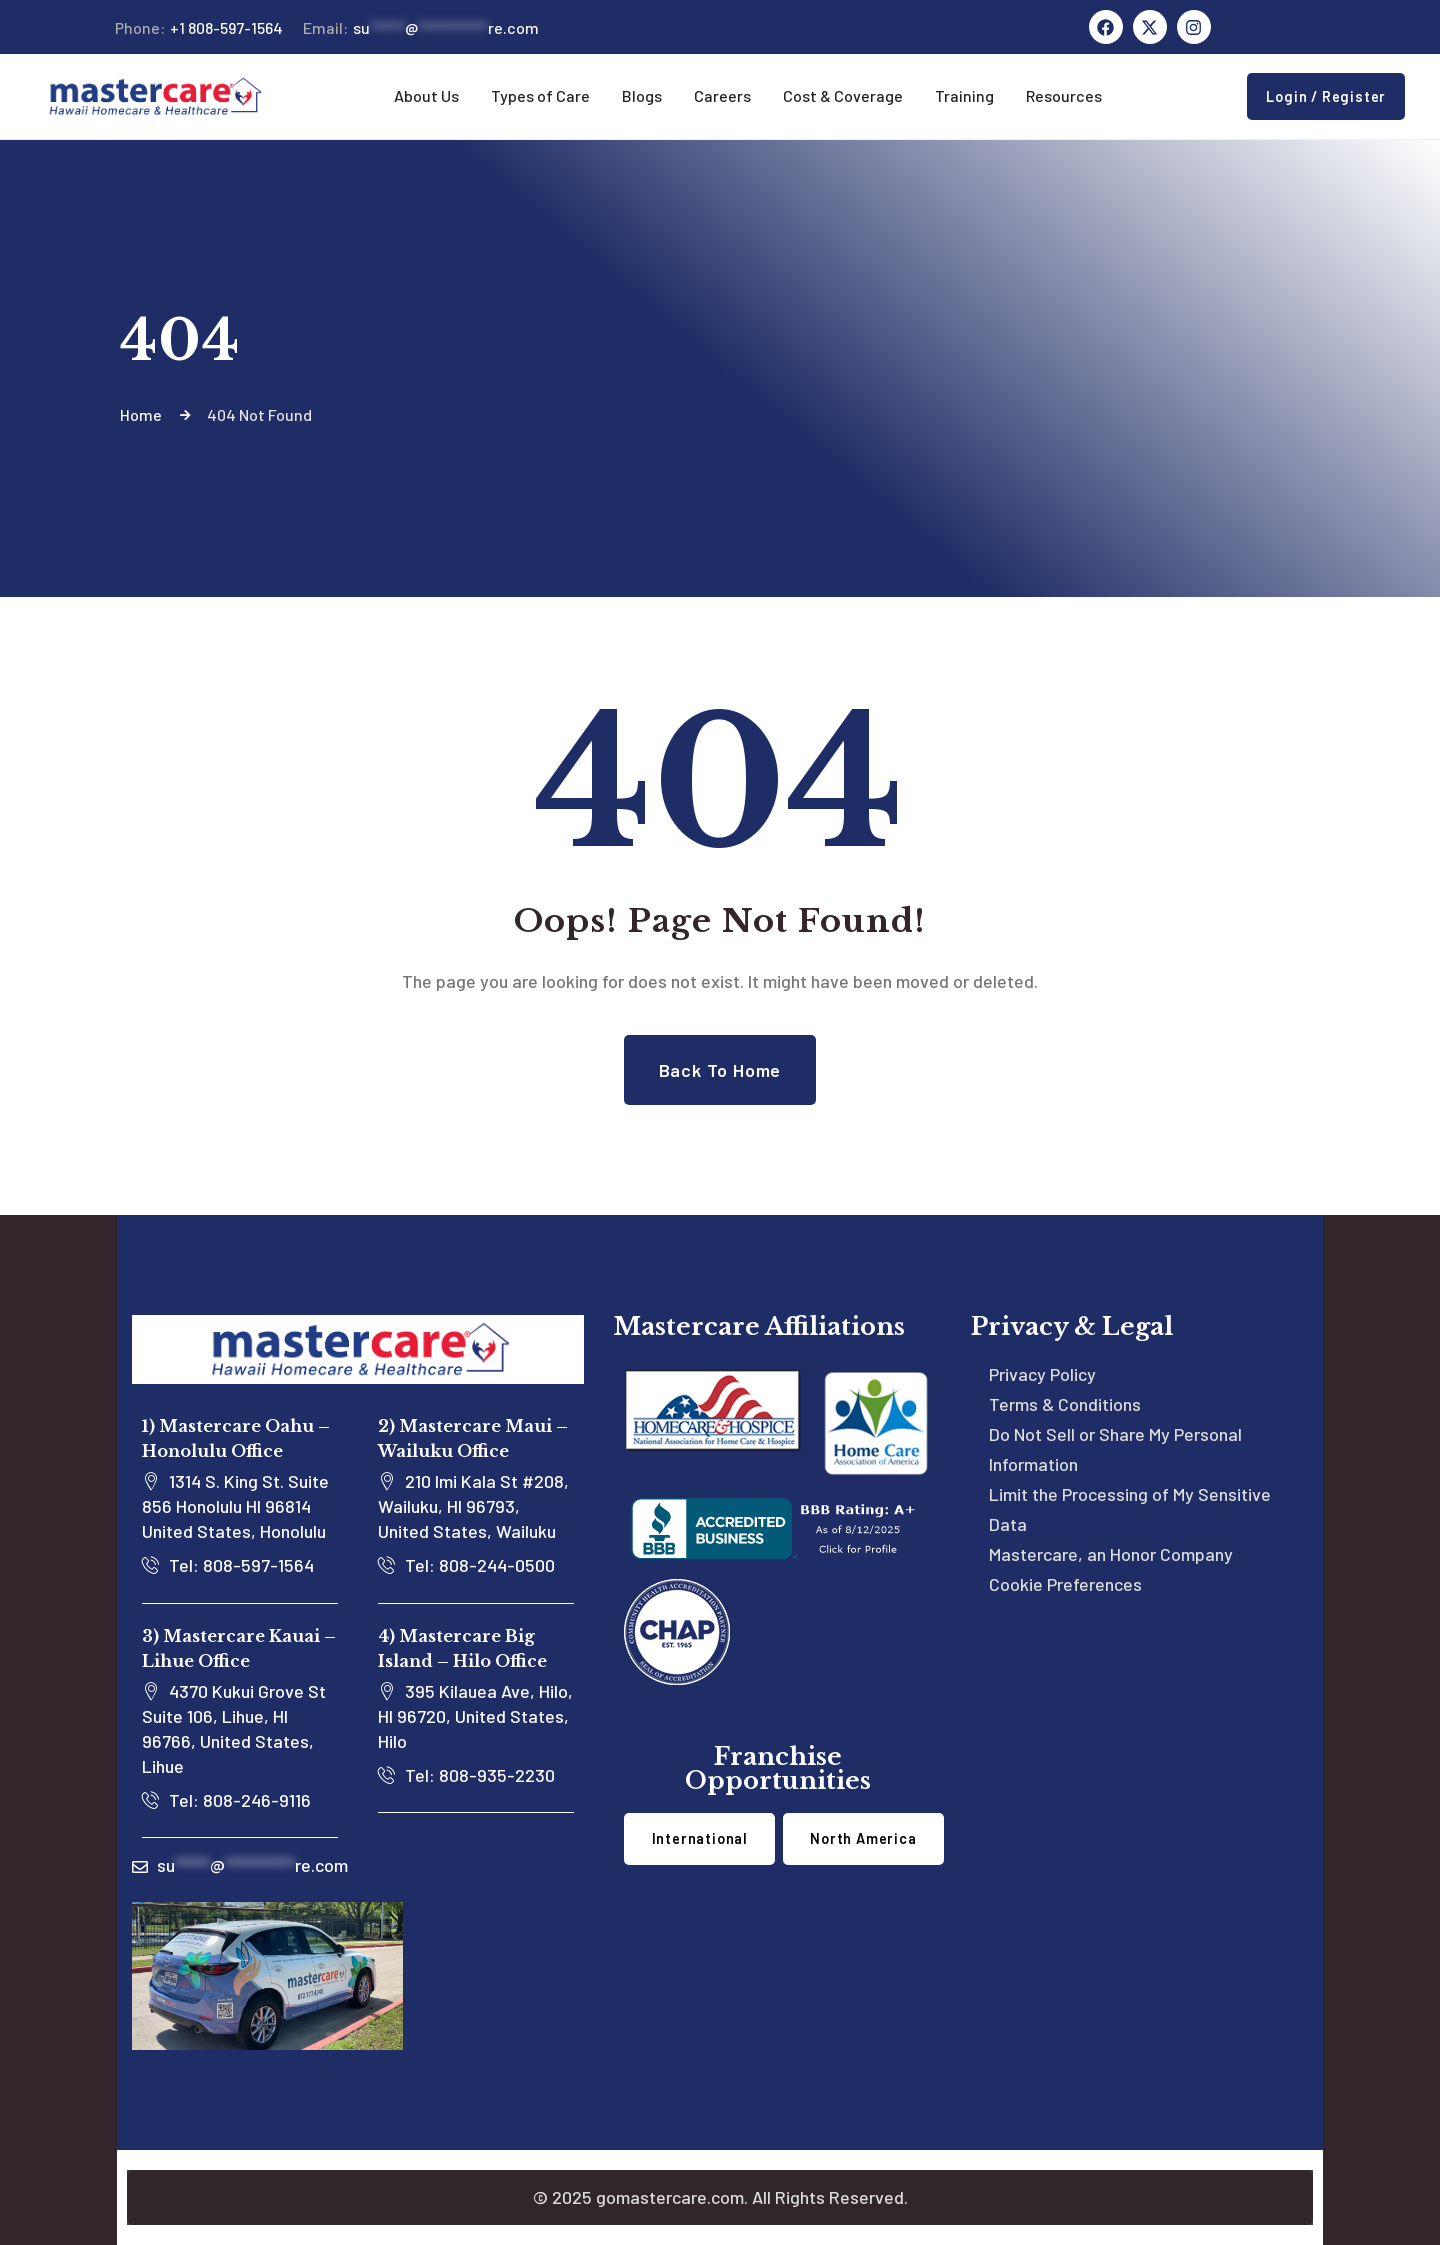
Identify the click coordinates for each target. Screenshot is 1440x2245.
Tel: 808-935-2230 (466, 1775)
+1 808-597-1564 (199, 28)
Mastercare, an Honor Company (1111, 1554)
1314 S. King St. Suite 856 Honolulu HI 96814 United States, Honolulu (235, 1506)
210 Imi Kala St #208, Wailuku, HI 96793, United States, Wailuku (473, 1506)
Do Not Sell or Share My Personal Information (1115, 1449)
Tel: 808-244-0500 (466, 1565)
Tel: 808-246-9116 (226, 1800)
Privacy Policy (1042, 1374)
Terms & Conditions (1065, 1404)
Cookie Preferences (1065, 1584)
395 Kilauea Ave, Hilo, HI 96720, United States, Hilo (475, 1716)
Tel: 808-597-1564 (228, 1565)
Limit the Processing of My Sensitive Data (1130, 1509)
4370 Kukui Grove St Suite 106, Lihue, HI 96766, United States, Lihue (234, 1728)
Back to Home (720, 1070)
